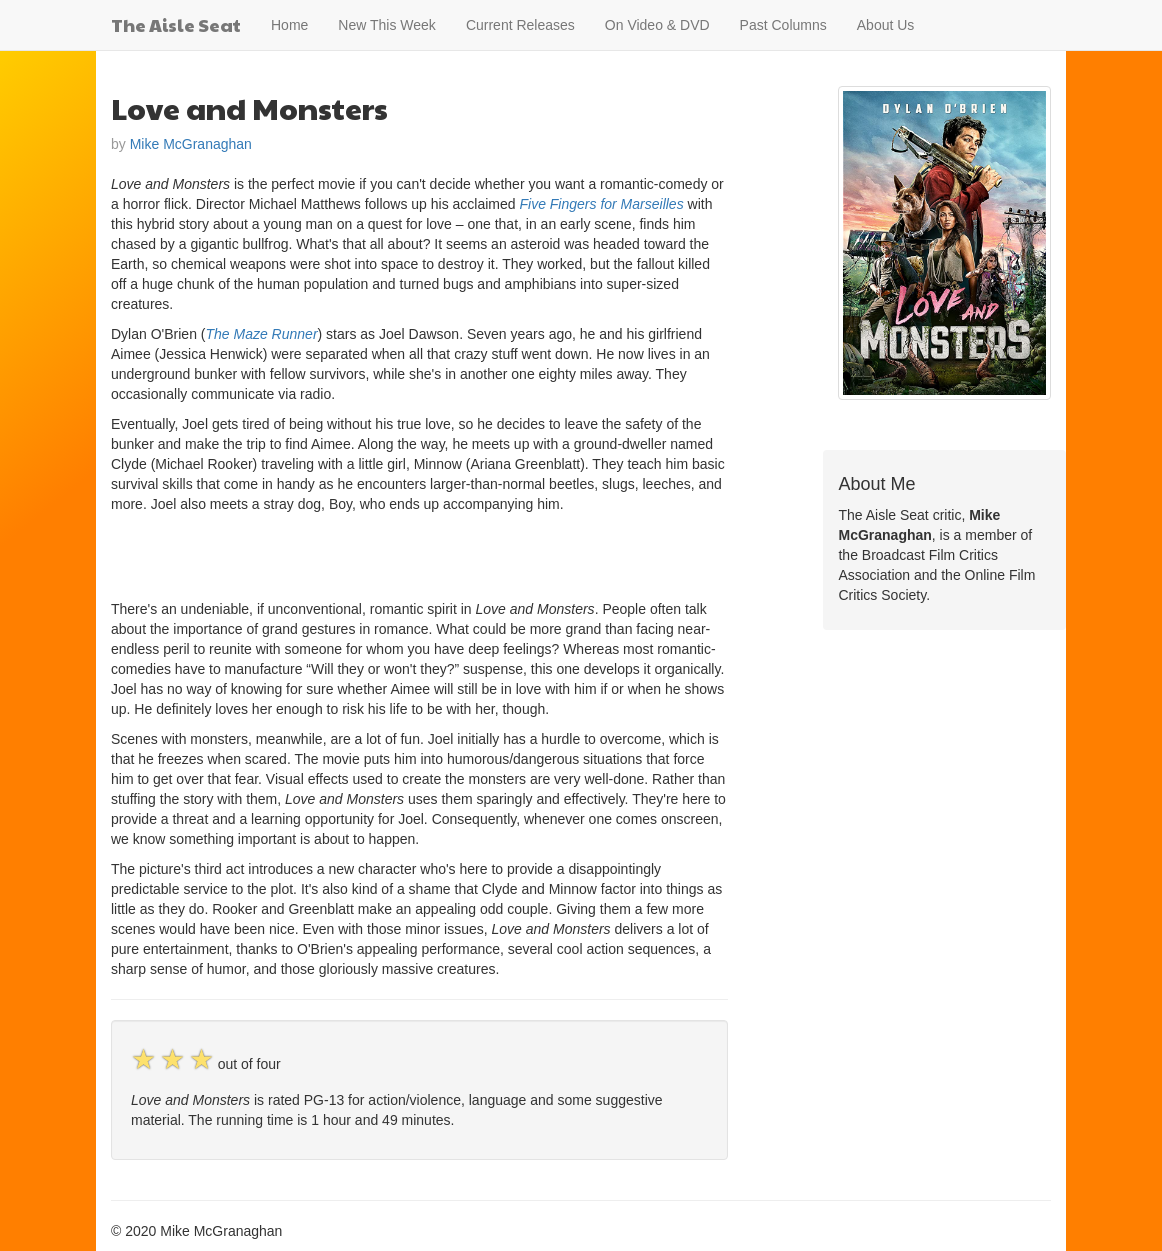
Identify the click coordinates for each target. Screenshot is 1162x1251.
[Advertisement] (345, 554)
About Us (886, 25)
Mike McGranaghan (191, 144)
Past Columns (783, 25)
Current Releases (520, 25)
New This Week (387, 25)
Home (289, 25)
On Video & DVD (657, 25)
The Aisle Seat (176, 24)
